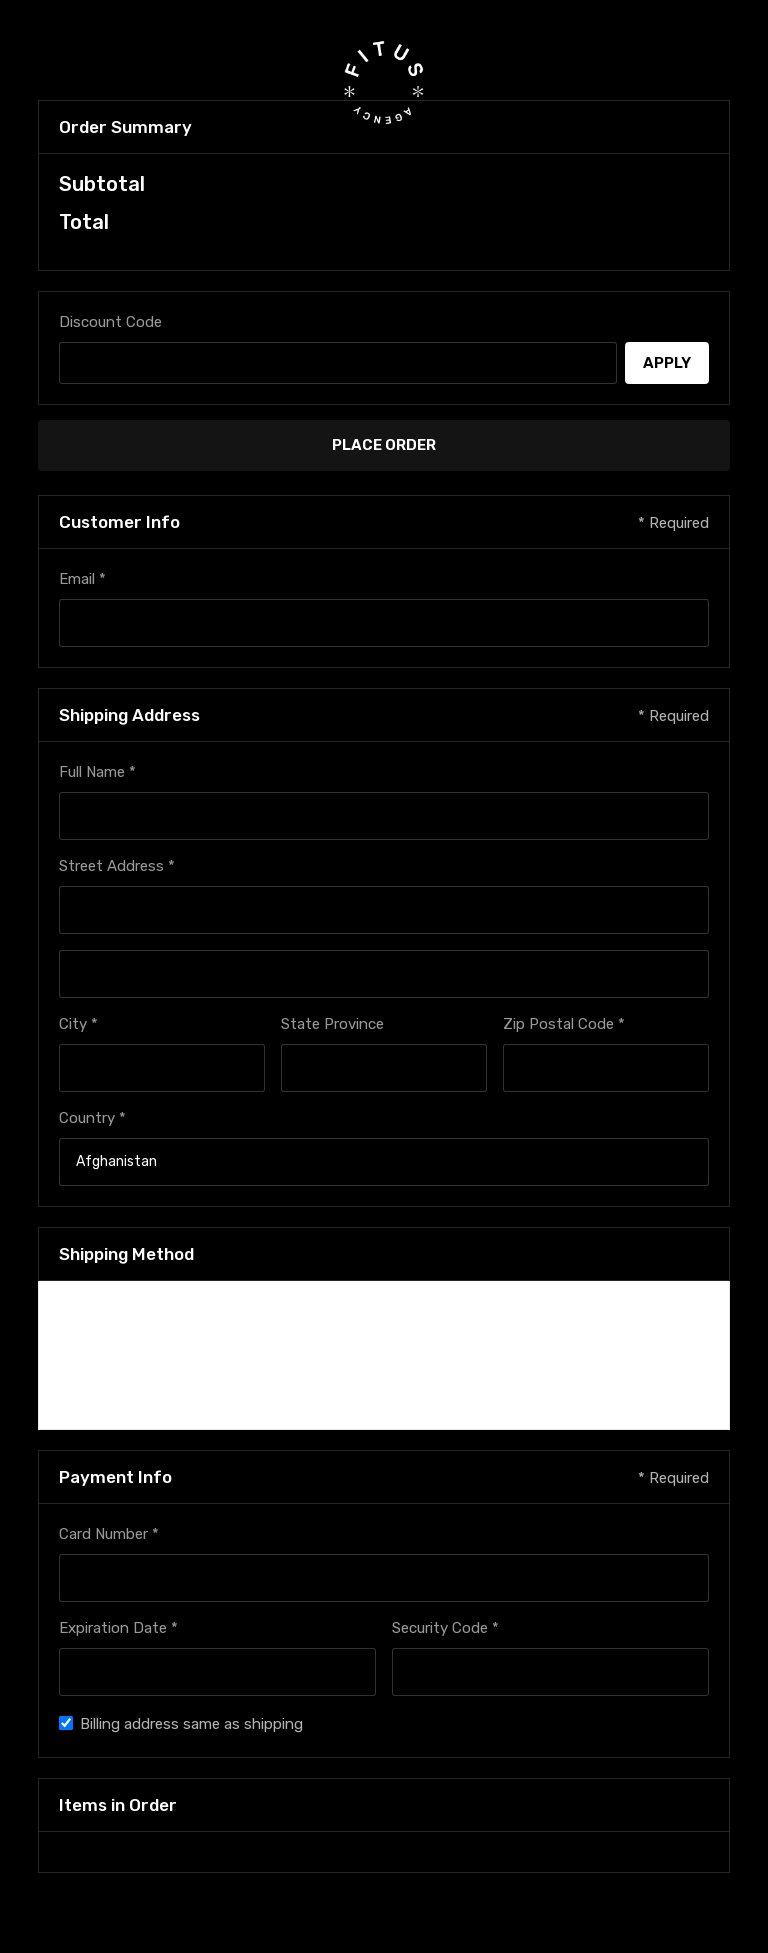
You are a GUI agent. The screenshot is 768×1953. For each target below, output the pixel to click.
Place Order (384, 445)
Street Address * (117, 866)
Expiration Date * (118, 1628)
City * (78, 1024)
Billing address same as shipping (191, 1724)
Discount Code (110, 322)
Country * (92, 1118)
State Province (332, 1024)
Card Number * (109, 1534)
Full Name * (97, 772)
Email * (82, 579)
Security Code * (445, 1628)
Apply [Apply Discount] (667, 363)
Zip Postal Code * (564, 1024)
